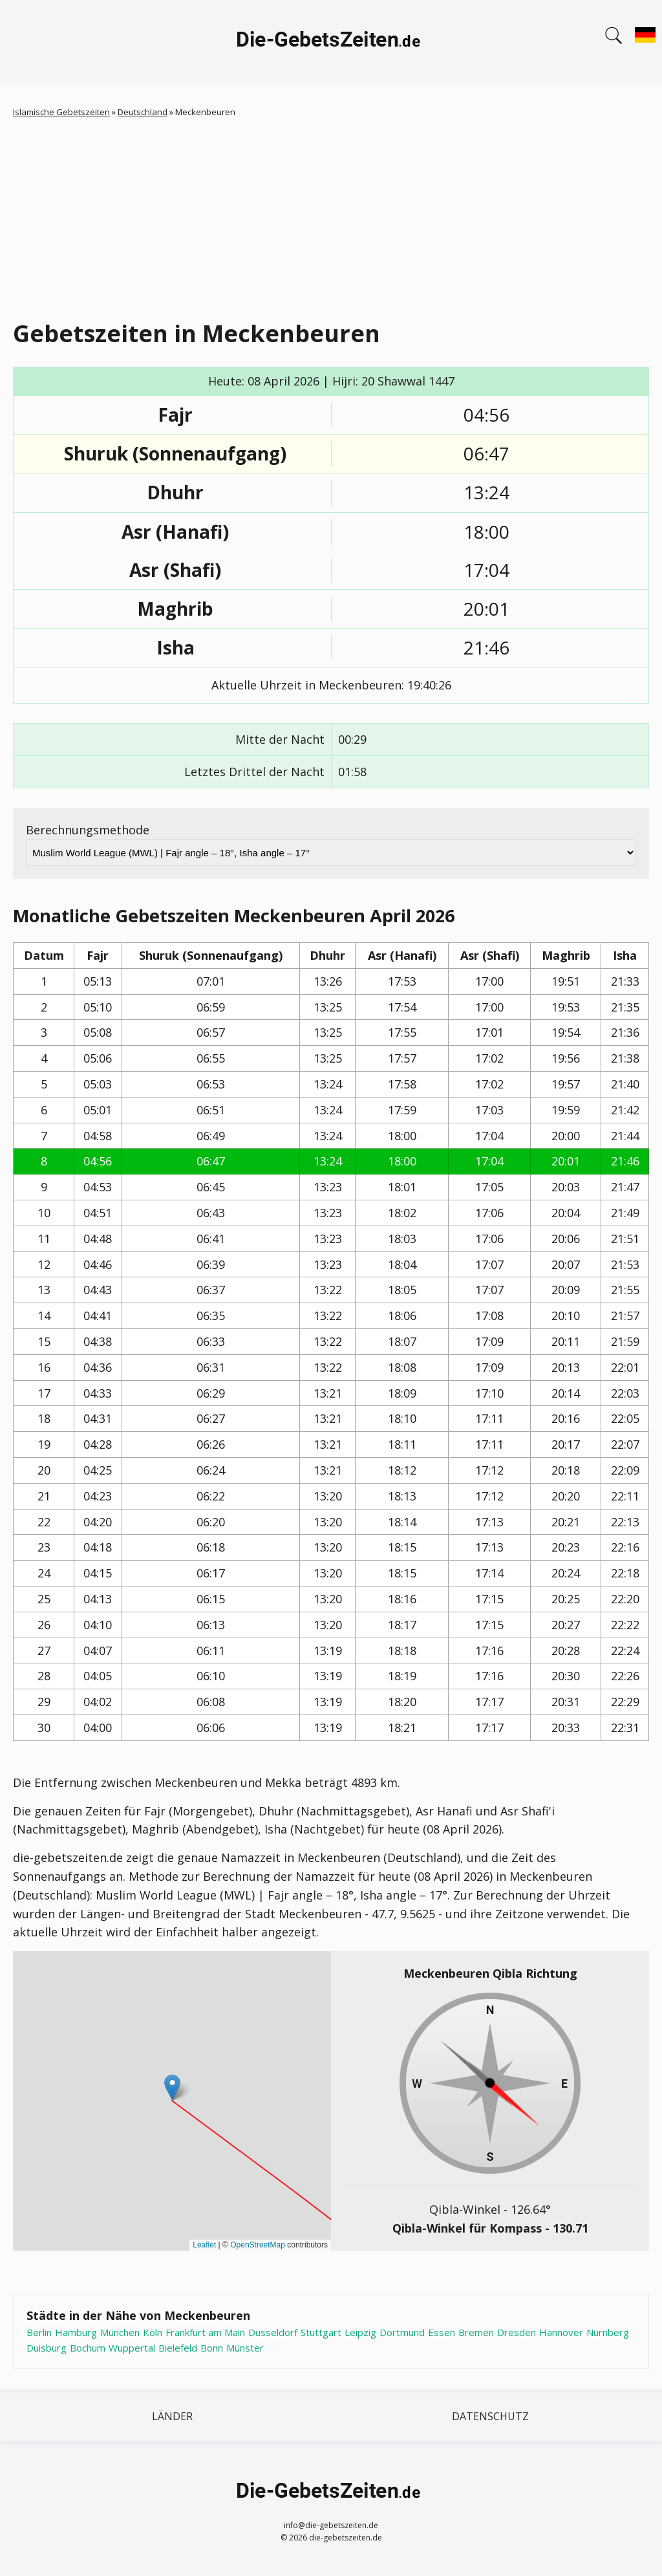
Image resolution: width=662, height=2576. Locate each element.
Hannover (561, 2332)
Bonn (211, 2347)
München (120, 2332)
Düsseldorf (272, 2332)
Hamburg (76, 2332)
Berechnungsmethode (87, 830)
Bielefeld (177, 2347)
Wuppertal (132, 2347)
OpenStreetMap (257, 2244)
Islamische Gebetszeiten (61, 112)
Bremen (476, 2332)
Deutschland (142, 112)
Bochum (87, 2347)
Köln (152, 2332)
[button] (172, 2087)
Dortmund (402, 2332)
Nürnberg (607, 2332)
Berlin (39, 2332)
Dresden (516, 2332)
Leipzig (360, 2332)
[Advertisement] (331, 216)
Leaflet (204, 2244)
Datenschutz (490, 2416)
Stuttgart (321, 2332)
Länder (172, 2416)
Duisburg (47, 2347)
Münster (245, 2347)
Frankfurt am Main (205, 2332)
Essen (441, 2332)
